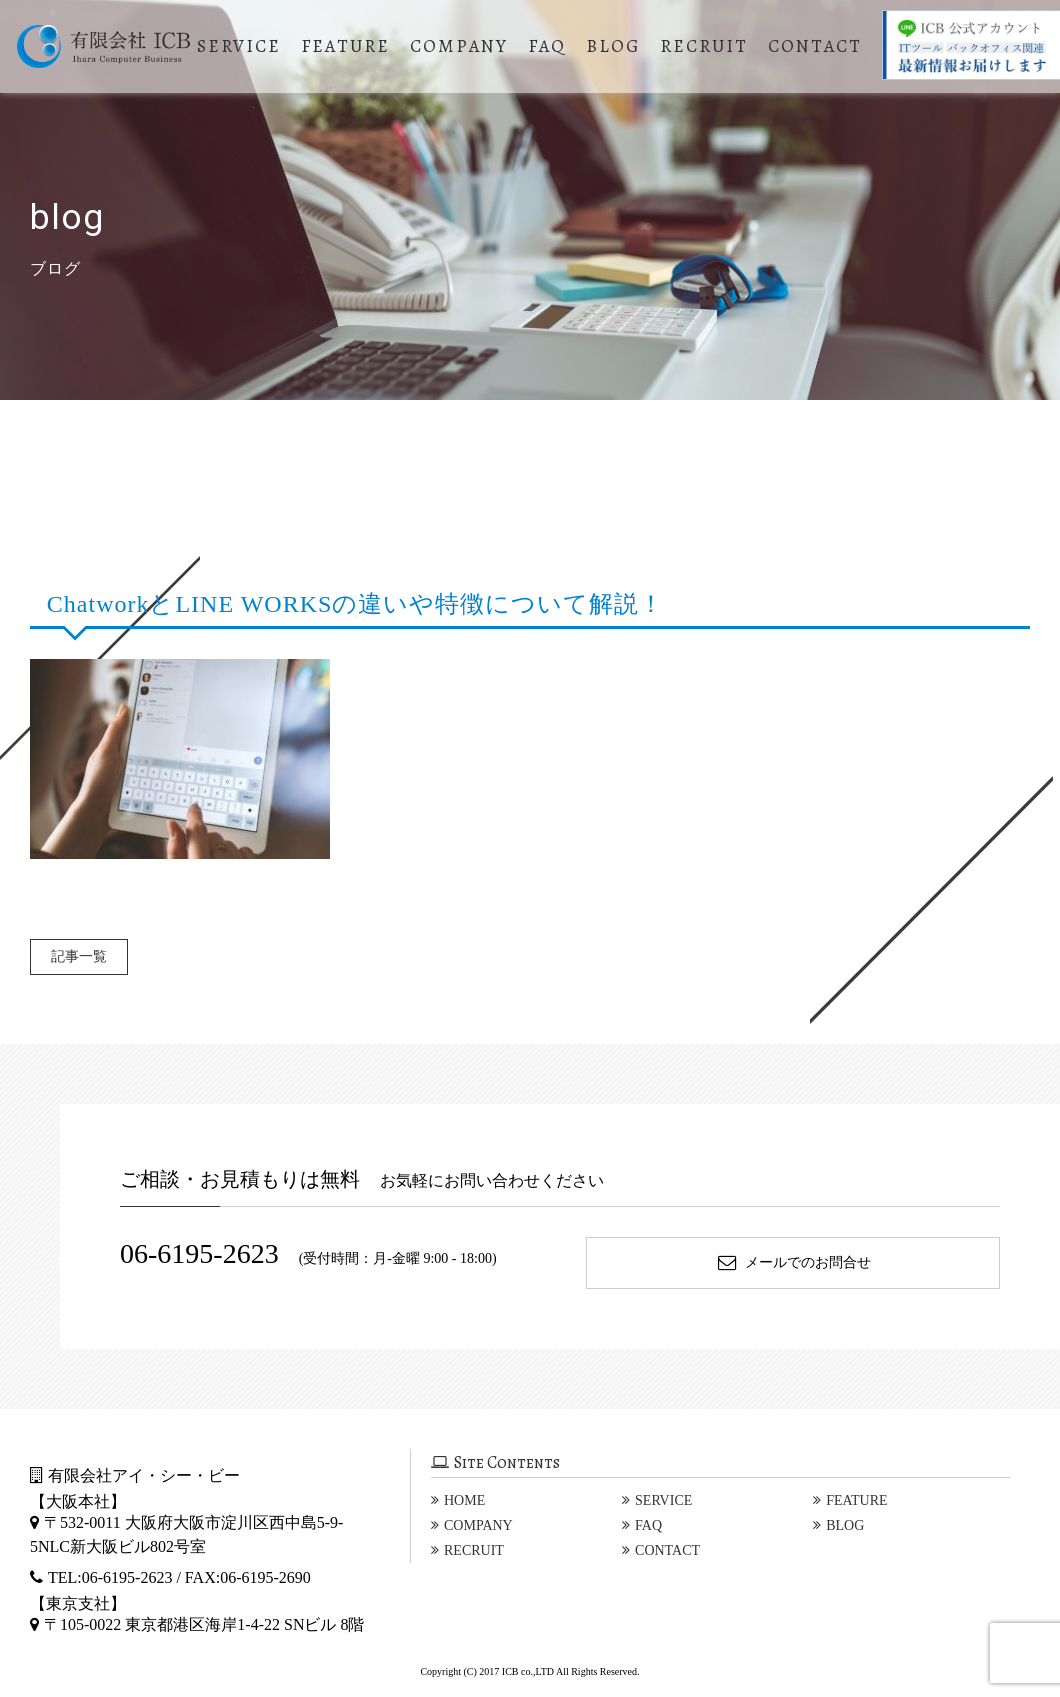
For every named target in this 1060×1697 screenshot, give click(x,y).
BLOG (616, 46)
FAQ (550, 46)
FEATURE (348, 46)
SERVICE (242, 46)
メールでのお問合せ (793, 1262)
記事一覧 (84, 956)
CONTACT (818, 46)
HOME (464, 1500)
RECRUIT (707, 46)
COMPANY (462, 46)
